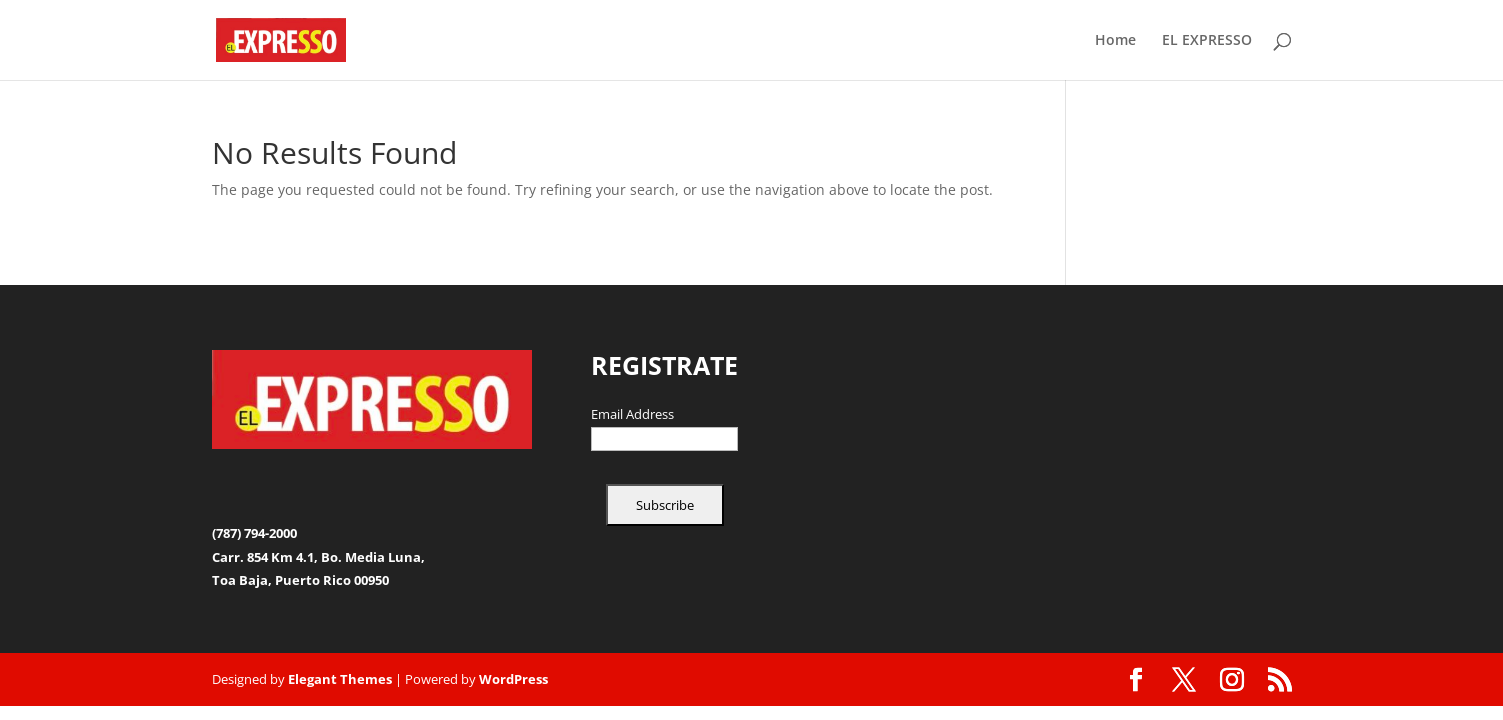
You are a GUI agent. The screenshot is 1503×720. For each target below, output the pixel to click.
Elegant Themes (340, 679)
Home (1115, 41)
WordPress (513, 679)
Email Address (632, 415)
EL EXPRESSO (1207, 41)
